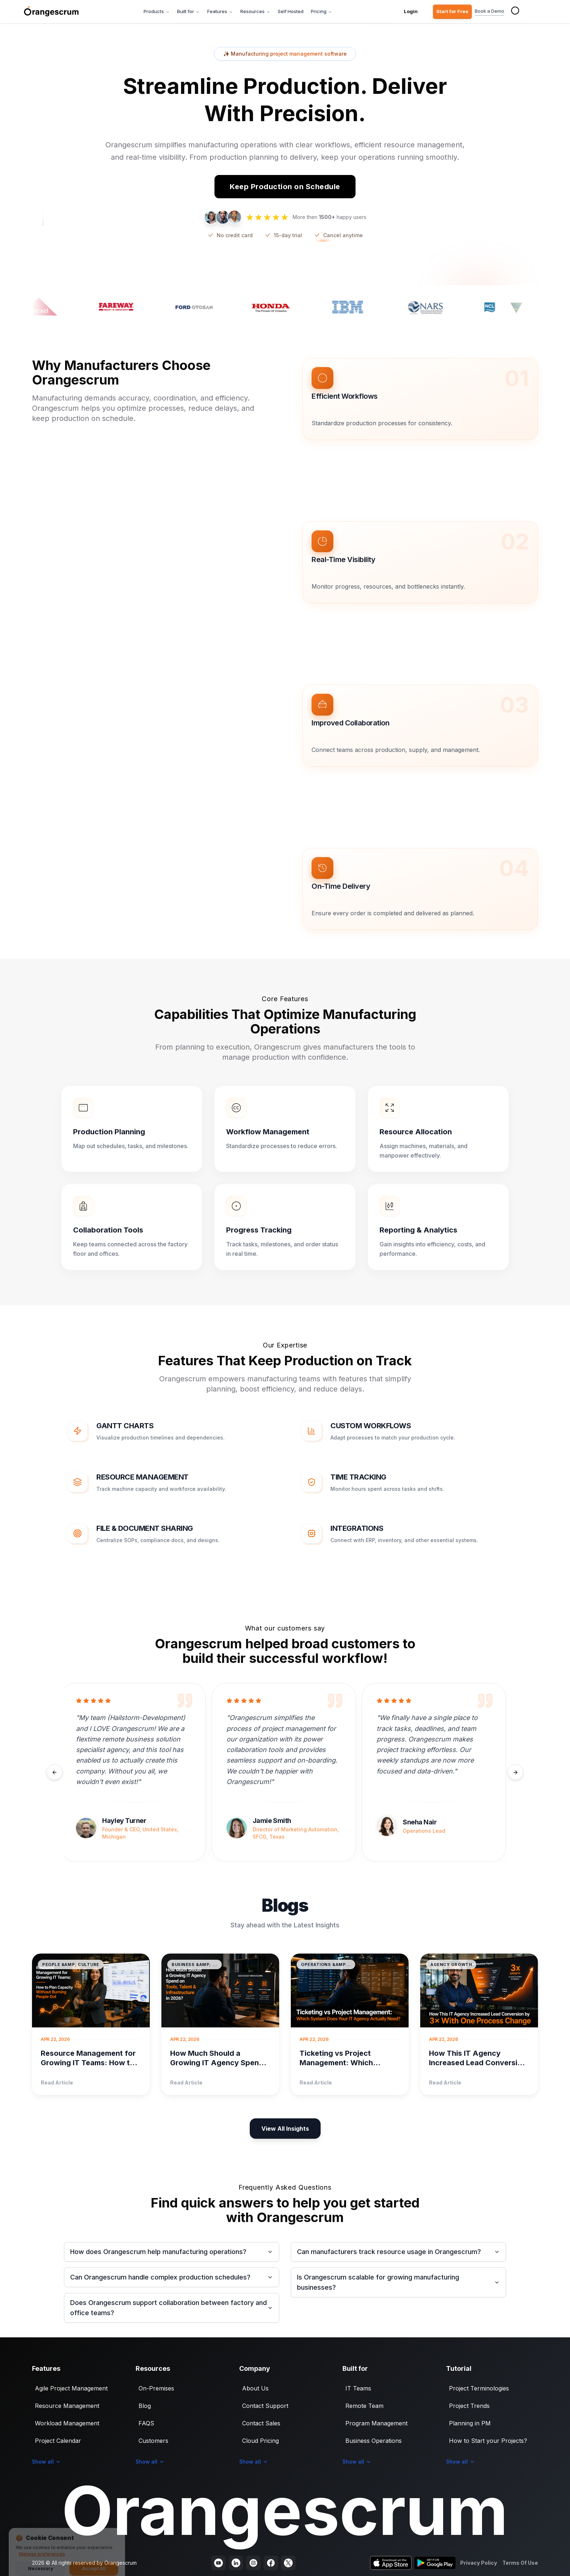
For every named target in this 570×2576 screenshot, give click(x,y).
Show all (46, 2461)
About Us (255, 2388)
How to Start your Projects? (488, 2440)
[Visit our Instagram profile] (253, 2563)
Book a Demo (489, 12)
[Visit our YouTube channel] (218, 2563)
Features (220, 11)
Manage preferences (42, 2549)
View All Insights (285, 2128)
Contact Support (265, 2405)
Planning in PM (470, 2423)
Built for (188, 11)
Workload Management (67, 2423)
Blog (145, 2405)
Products (157, 11)
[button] (420, 399)
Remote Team (364, 2405)
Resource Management (67, 2405)
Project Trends (469, 2405)
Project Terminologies (479, 2388)
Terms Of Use (520, 2563)
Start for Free (452, 11)
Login (411, 11)
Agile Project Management (71, 2388)
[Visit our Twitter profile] (288, 2563)
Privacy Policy (478, 2563)
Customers (153, 2440)
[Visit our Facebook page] (271, 2563)
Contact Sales (261, 2423)
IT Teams (358, 2388)
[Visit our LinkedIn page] (236, 2563)
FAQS (146, 2423)
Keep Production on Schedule (285, 186)
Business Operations (373, 2440)
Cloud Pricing (260, 2440)
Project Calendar (58, 2440)
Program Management (376, 2423)
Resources (255, 11)
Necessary (40, 2563)
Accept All (94, 2563)
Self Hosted (291, 11)
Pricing (321, 11)
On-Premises (156, 2388)
